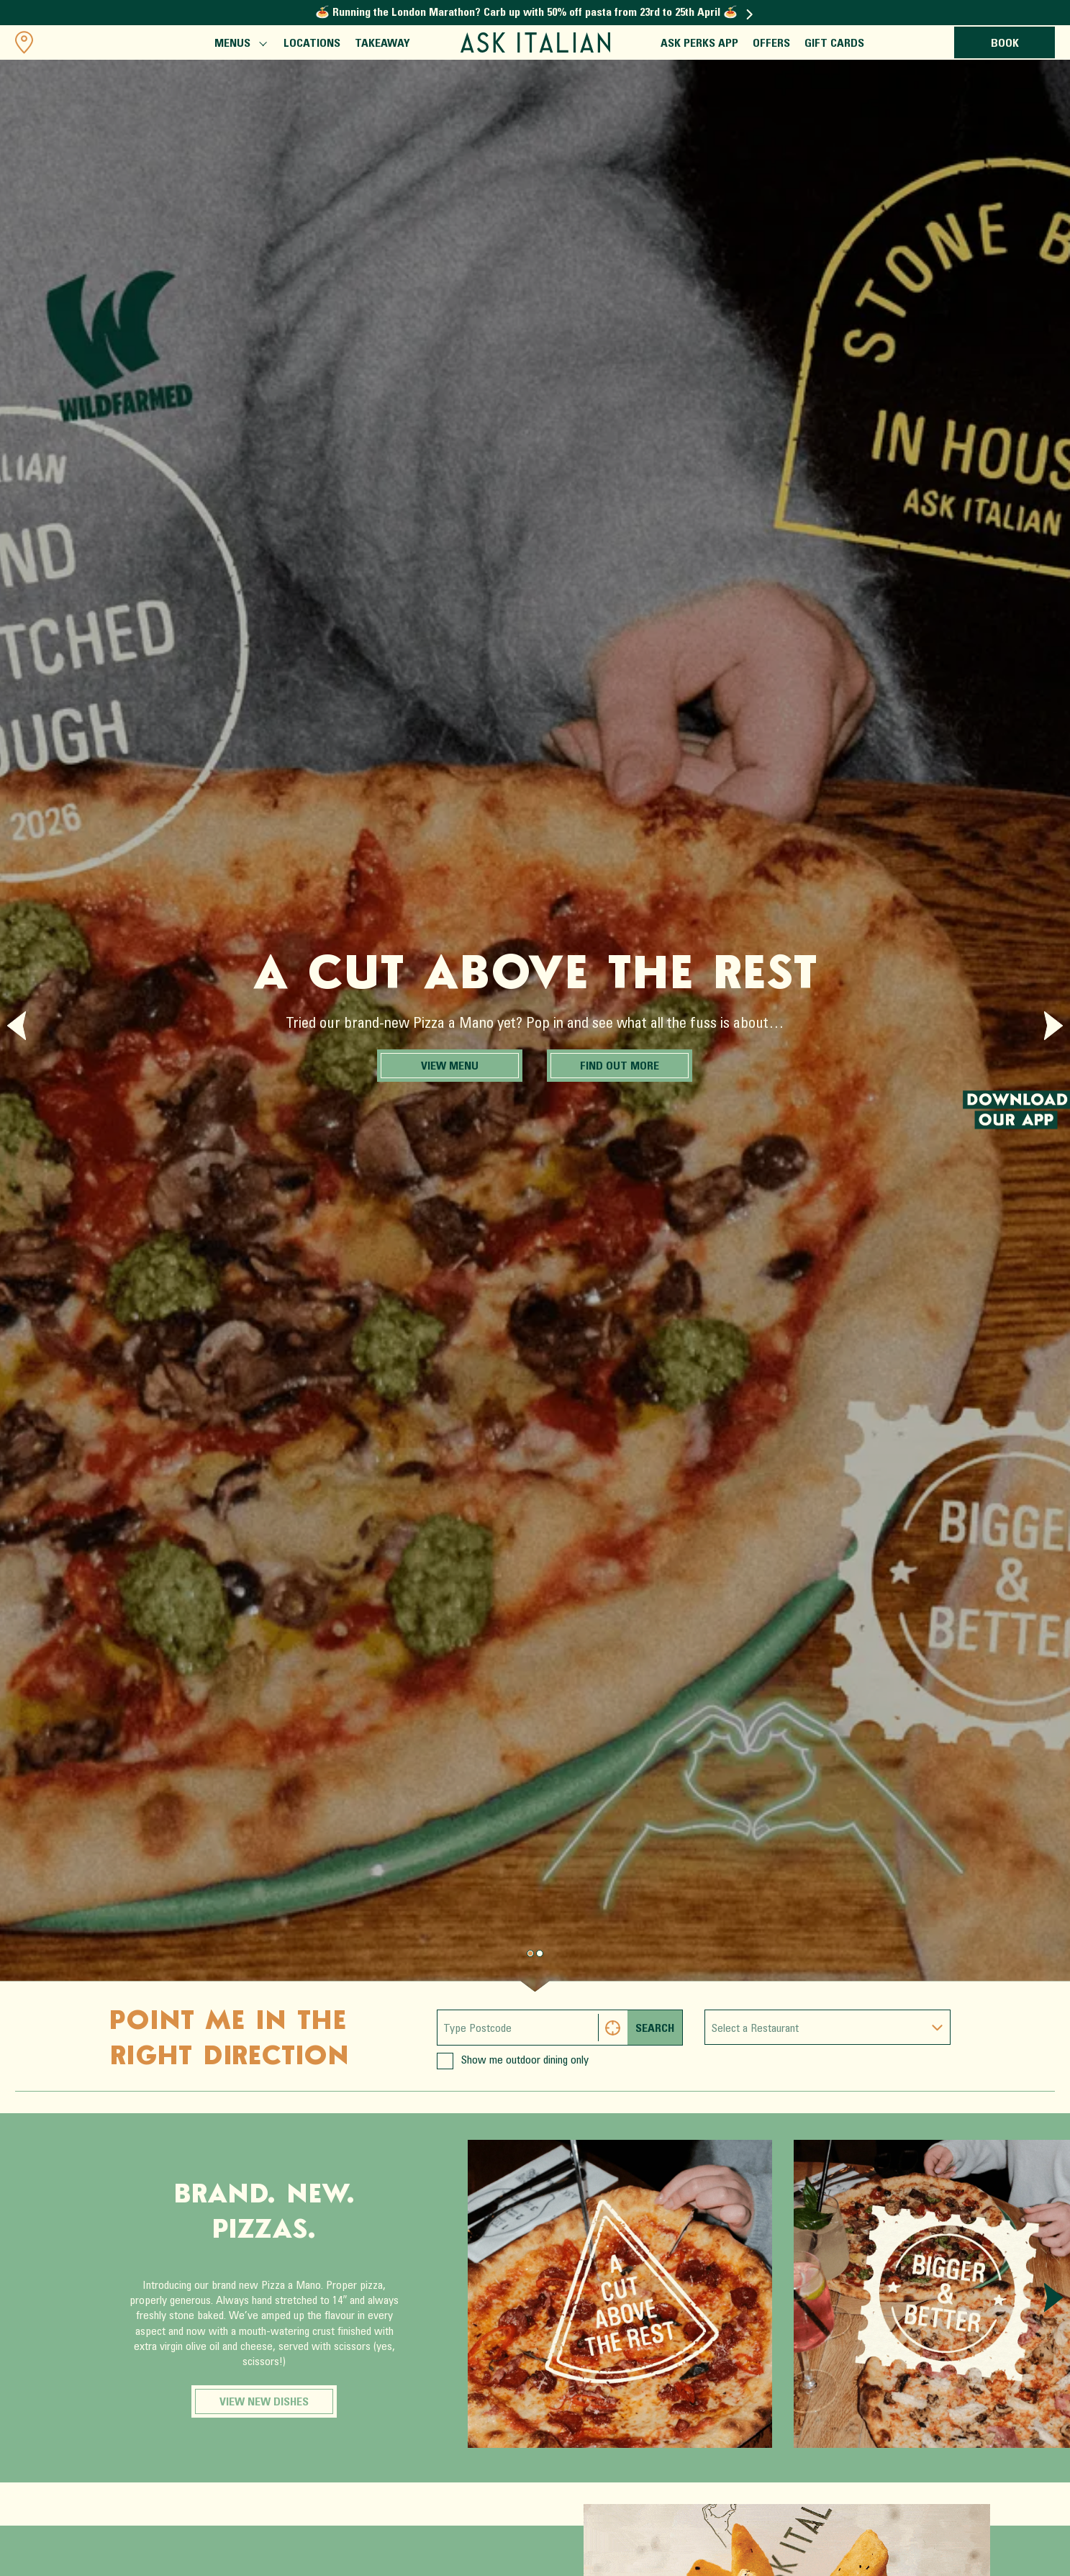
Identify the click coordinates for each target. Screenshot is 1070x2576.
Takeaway (382, 44)
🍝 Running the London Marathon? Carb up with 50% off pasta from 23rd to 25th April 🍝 (534, 13)
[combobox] (827, 2027)
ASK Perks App (699, 44)
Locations (312, 44)
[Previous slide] (16, 1025)
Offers (771, 44)
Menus (239, 45)
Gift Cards (834, 44)
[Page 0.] (530, 1953)
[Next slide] (1053, 1025)
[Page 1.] (539, 1953)
